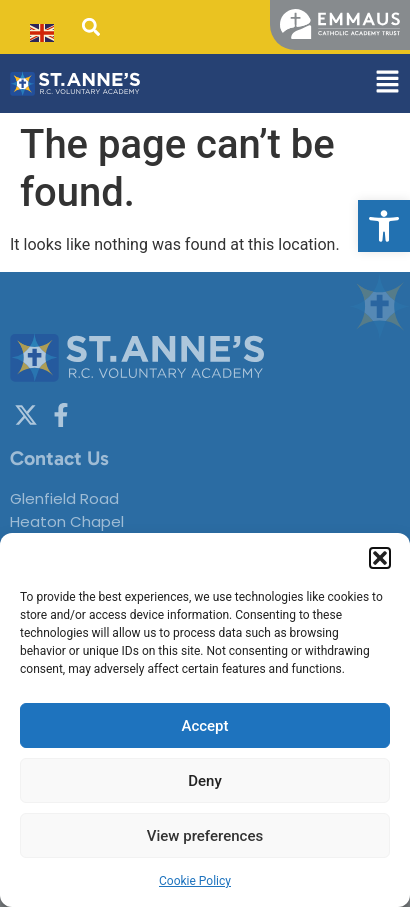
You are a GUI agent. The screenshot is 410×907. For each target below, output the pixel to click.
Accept (204, 726)
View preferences (205, 836)
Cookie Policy (195, 881)
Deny (205, 781)
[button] (384, 226)
